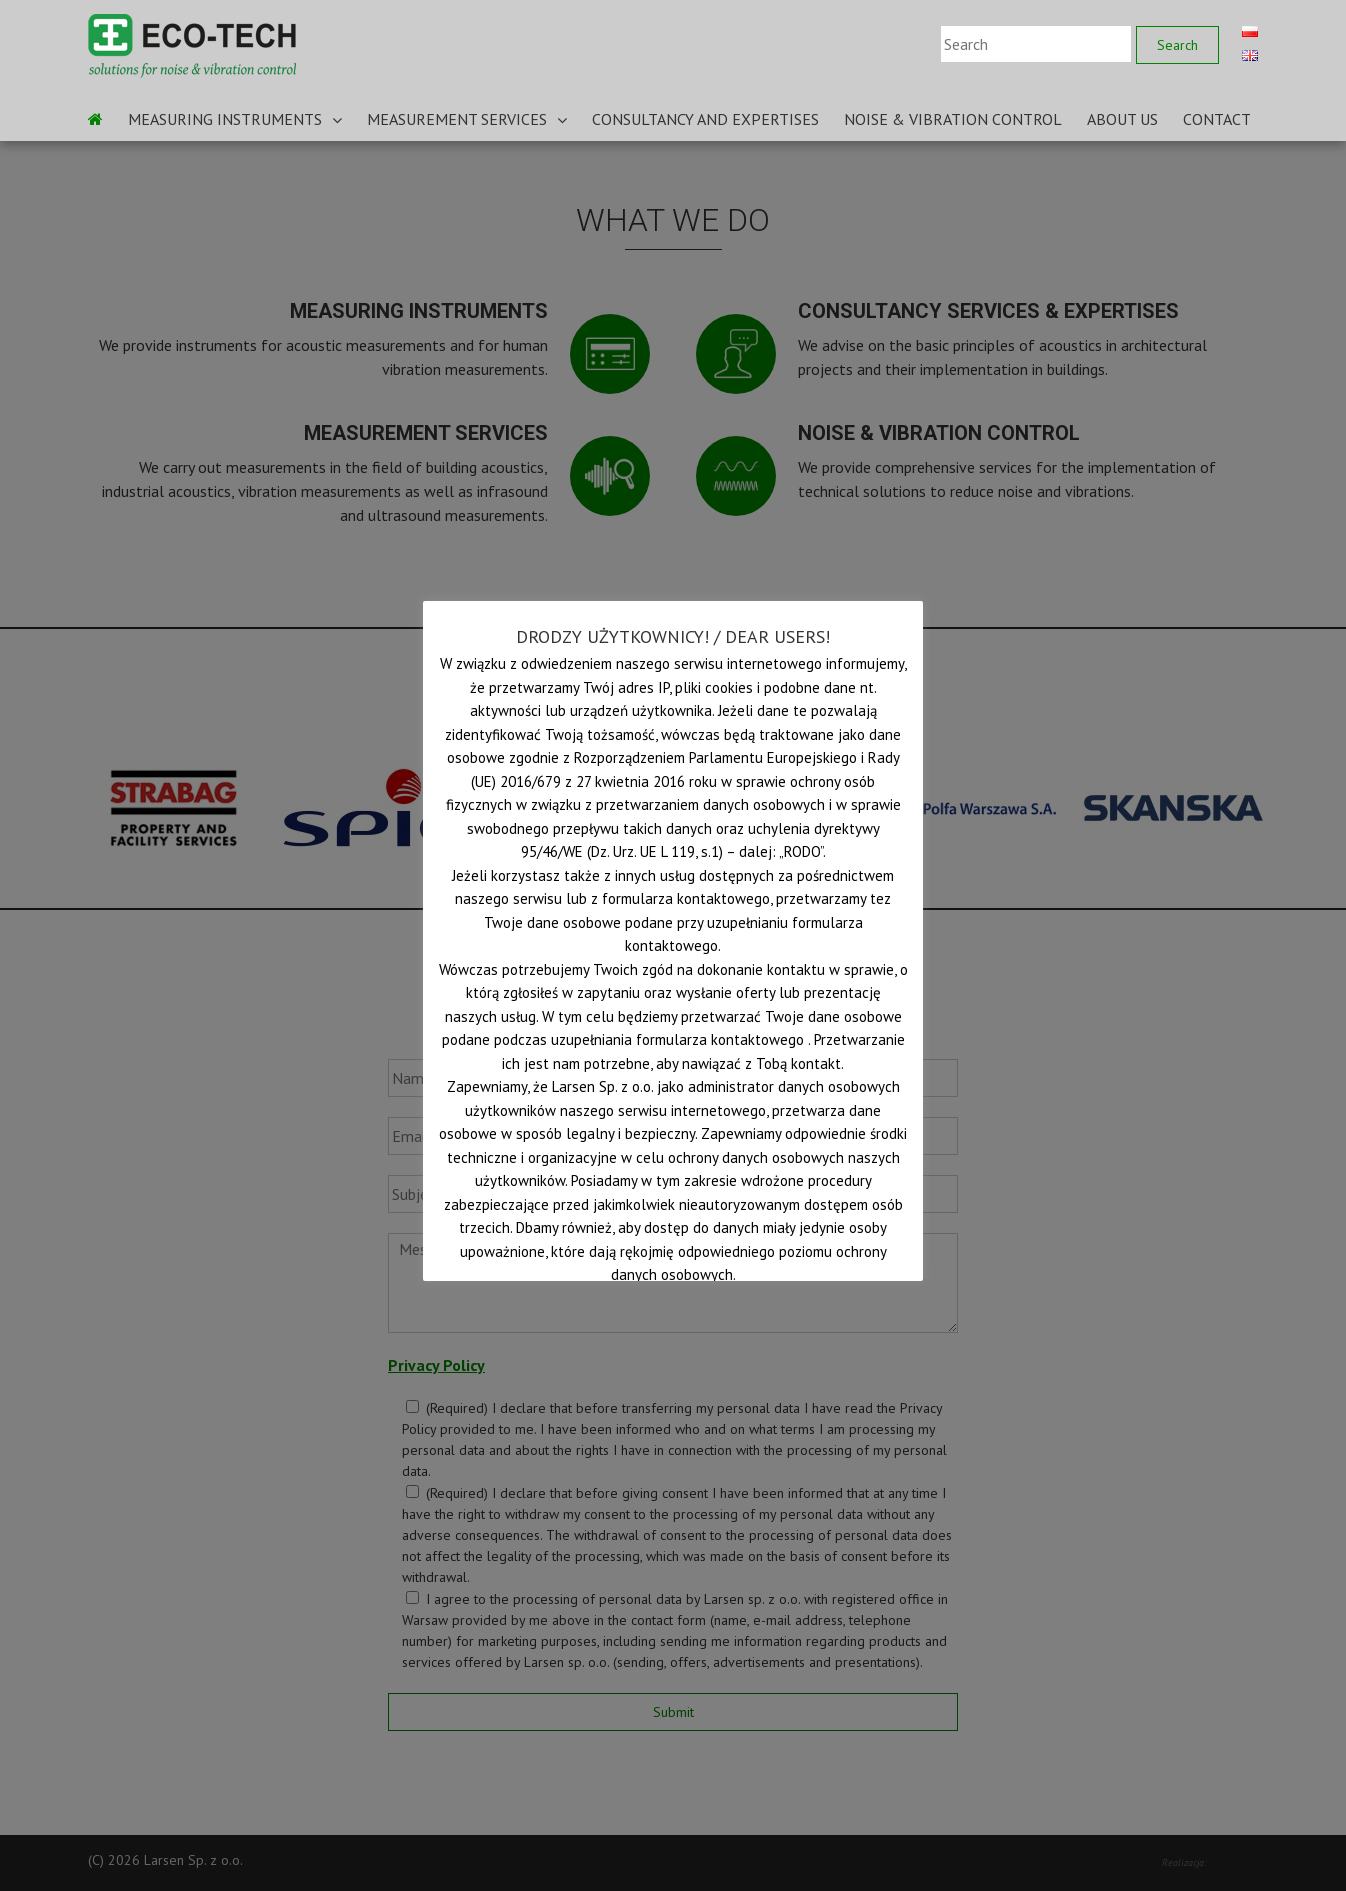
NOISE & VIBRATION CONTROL (953, 119)
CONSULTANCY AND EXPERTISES (705, 119)
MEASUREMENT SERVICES (457, 119)
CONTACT (1217, 119)
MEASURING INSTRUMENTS (225, 119)
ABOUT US (1122, 119)
